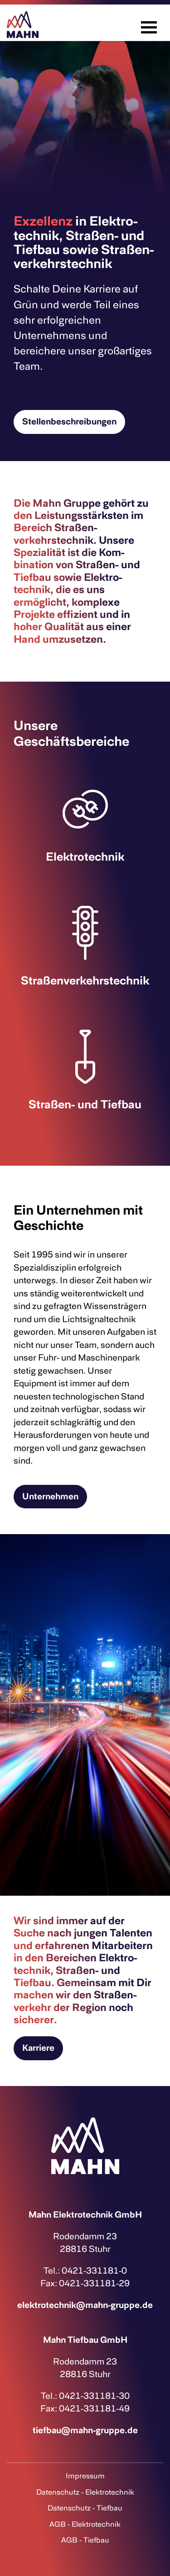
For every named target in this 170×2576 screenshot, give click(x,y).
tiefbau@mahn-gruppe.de (85, 2430)
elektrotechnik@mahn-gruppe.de (85, 2305)
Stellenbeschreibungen (69, 421)
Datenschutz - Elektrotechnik (85, 2492)
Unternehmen (50, 1496)
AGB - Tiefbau (85, 2540)
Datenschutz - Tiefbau (85, 2508)
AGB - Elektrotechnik (85, 2524)
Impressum (85, 2476)
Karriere (38, 2048)
